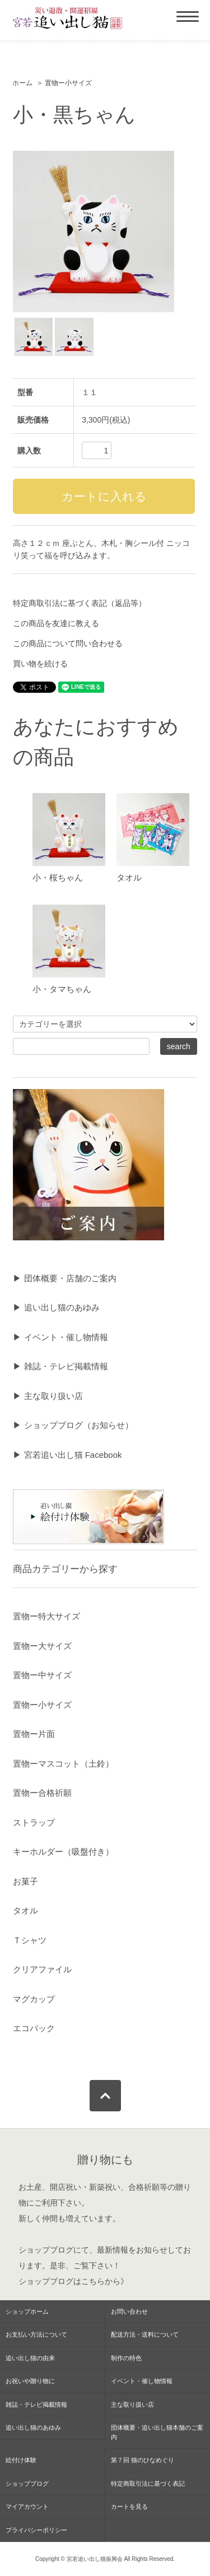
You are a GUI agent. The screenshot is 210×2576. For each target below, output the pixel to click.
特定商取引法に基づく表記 (148, 2483)
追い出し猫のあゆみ (33, 2427)
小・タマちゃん (61, 989)
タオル (129, 877)
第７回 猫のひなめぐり (142, 2460)
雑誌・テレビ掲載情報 (36, 2404)
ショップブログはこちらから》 (73, 2281)
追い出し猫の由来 (30, 2358)
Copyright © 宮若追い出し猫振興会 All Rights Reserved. (105, 2559)
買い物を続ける (40, 663)
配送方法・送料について (145, 2334)
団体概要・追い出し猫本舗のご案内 (157, 2432)
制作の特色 (126, 2358)
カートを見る (129, 2506)
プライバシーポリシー (36, 2530)
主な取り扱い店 (132, 2404)
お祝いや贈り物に (30, 2381)
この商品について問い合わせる (68, 643)
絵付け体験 (21, 2460)
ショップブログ (45, 2249)
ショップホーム (27, 2311)
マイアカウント (27, 2506)
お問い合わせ (129, 2311)
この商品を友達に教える (56, 623)
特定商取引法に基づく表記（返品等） (79, 603)
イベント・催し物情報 (141, 2381)
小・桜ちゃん (57, 877)
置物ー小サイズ (68, 83)
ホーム (22, 83)
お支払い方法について (36, 2334)
